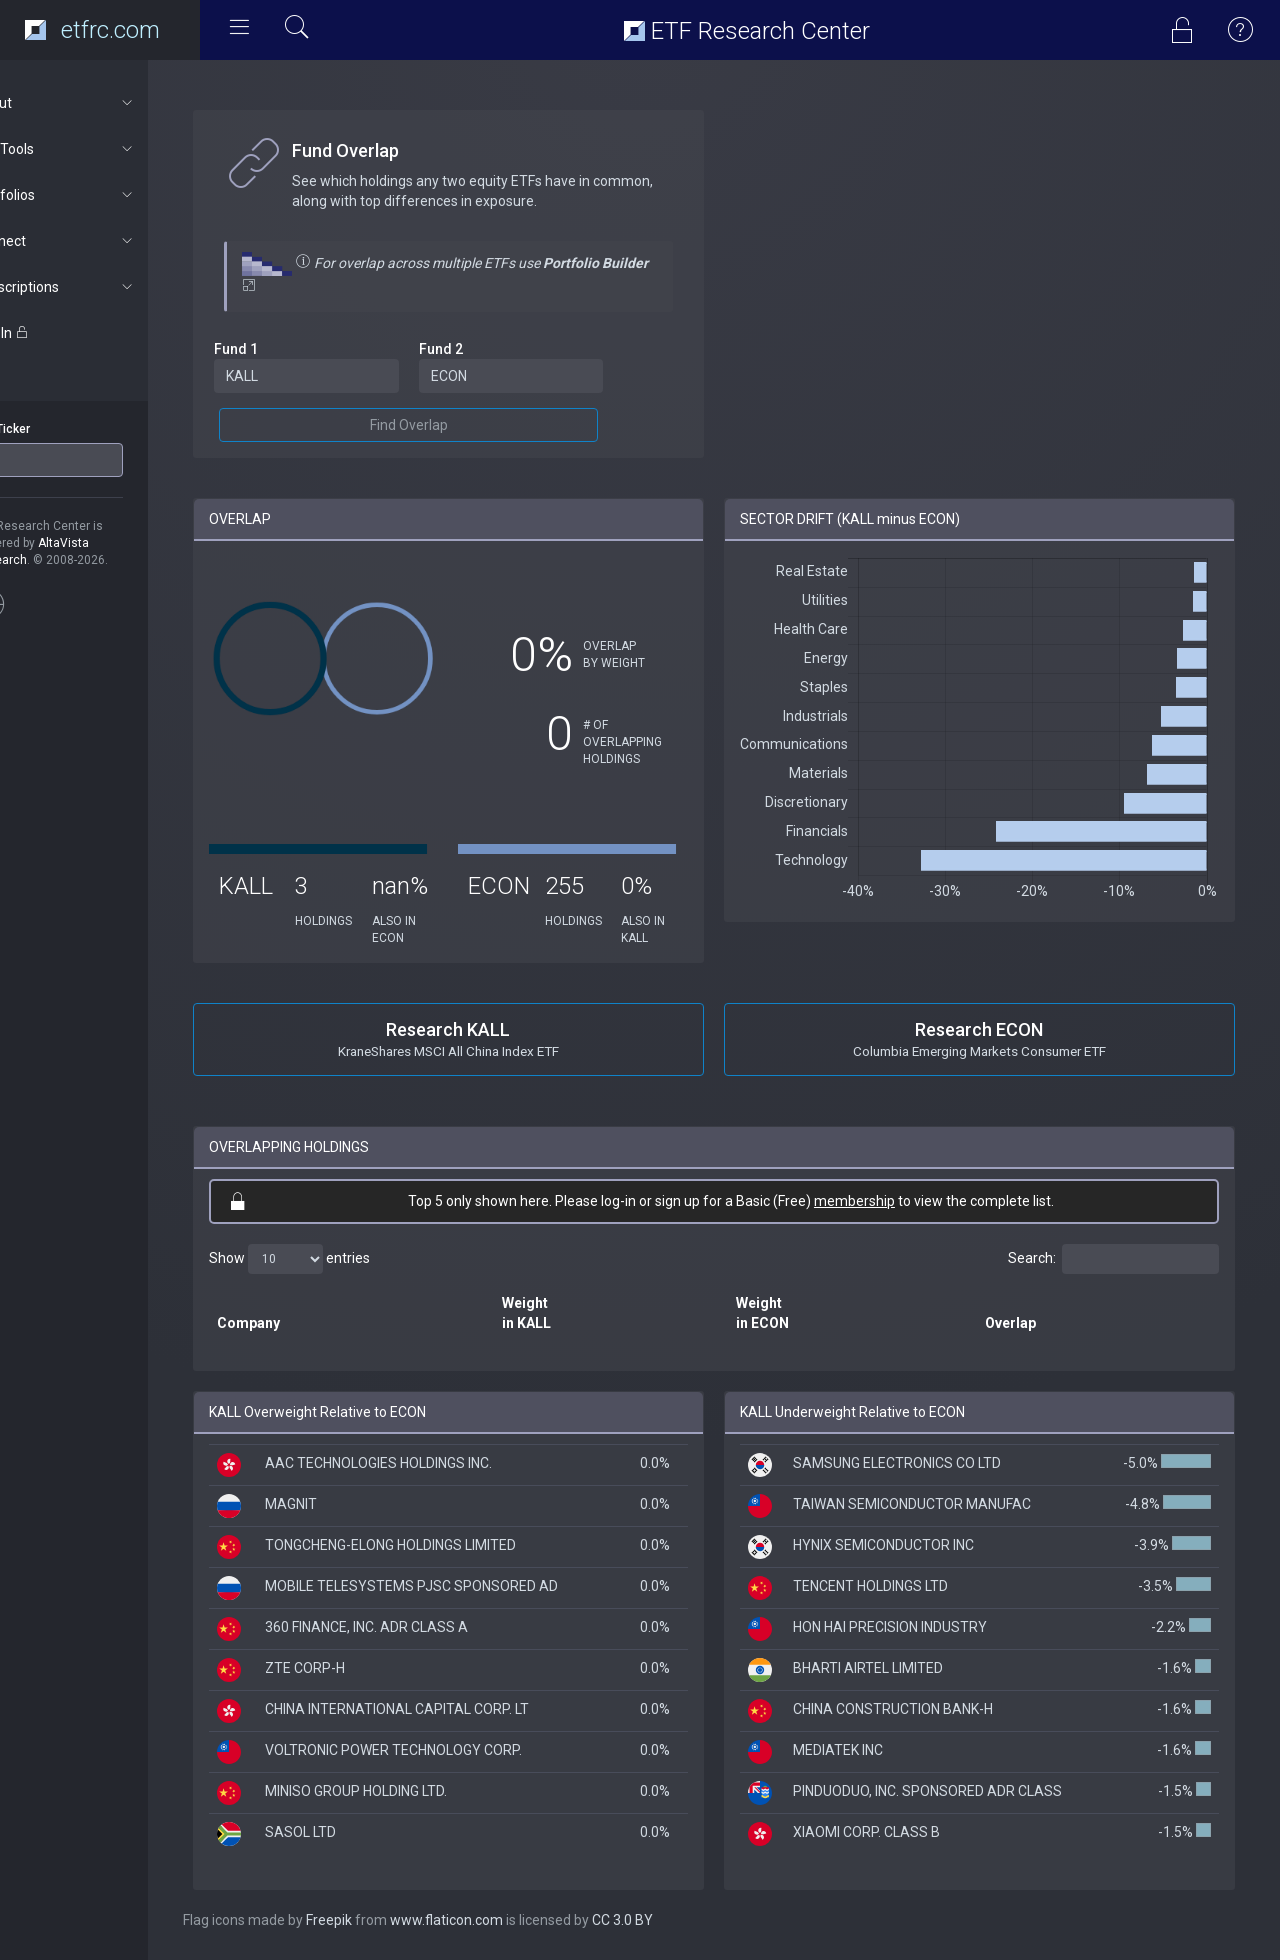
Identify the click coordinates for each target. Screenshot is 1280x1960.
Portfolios (106, 195)
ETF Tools (106, 149)
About (106, 103)
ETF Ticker (53, 429)
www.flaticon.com (498, 1920)
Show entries (341, 1259)
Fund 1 (288, 349)
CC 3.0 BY (674, 1920)
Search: (1113, 1259)
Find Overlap (450, 425)
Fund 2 (482, 349)
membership (880, 1201)
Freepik (381, 1920)
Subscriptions (106, 287)
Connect (106, 241)
